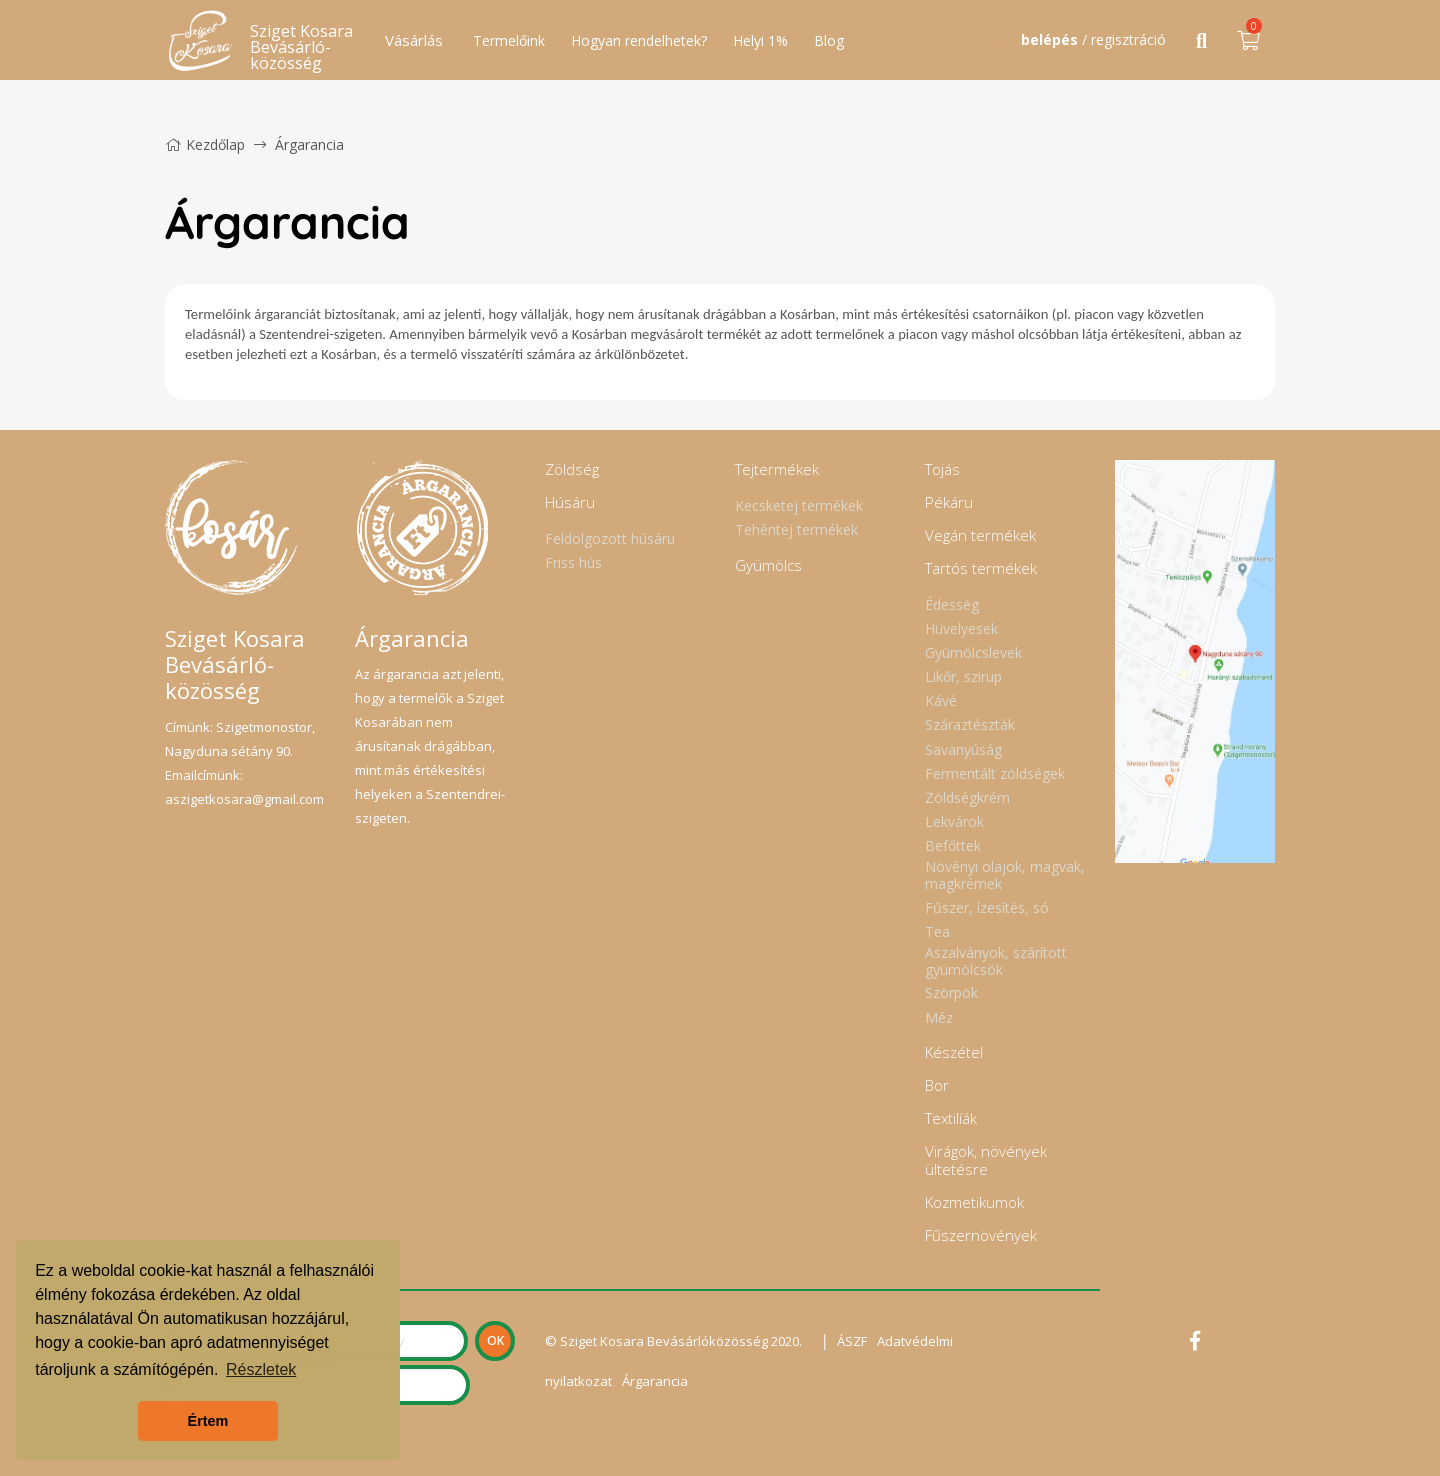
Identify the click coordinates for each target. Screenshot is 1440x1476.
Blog (829, 40)
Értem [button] (208, 1421)
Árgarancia (655, 1381)
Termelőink (509, 40)
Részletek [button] (261, 1369)
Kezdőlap (205, 144)
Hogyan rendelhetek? (639, 40)
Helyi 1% (760, 40)
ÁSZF (852, 1341)
